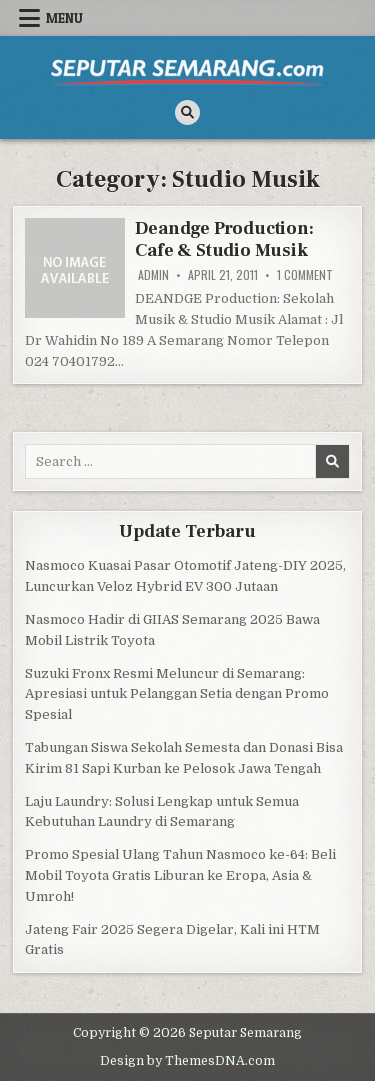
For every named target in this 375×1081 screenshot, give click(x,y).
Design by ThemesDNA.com (187, 1061)
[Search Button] (187, 112)
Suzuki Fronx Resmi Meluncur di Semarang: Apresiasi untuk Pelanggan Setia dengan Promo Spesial (177, 694)
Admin (153, 275)
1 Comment (305, 275)
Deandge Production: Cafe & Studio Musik (224, 239)
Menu (64, 18)
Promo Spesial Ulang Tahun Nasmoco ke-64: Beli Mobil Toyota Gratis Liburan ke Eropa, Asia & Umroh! (180, 875)
